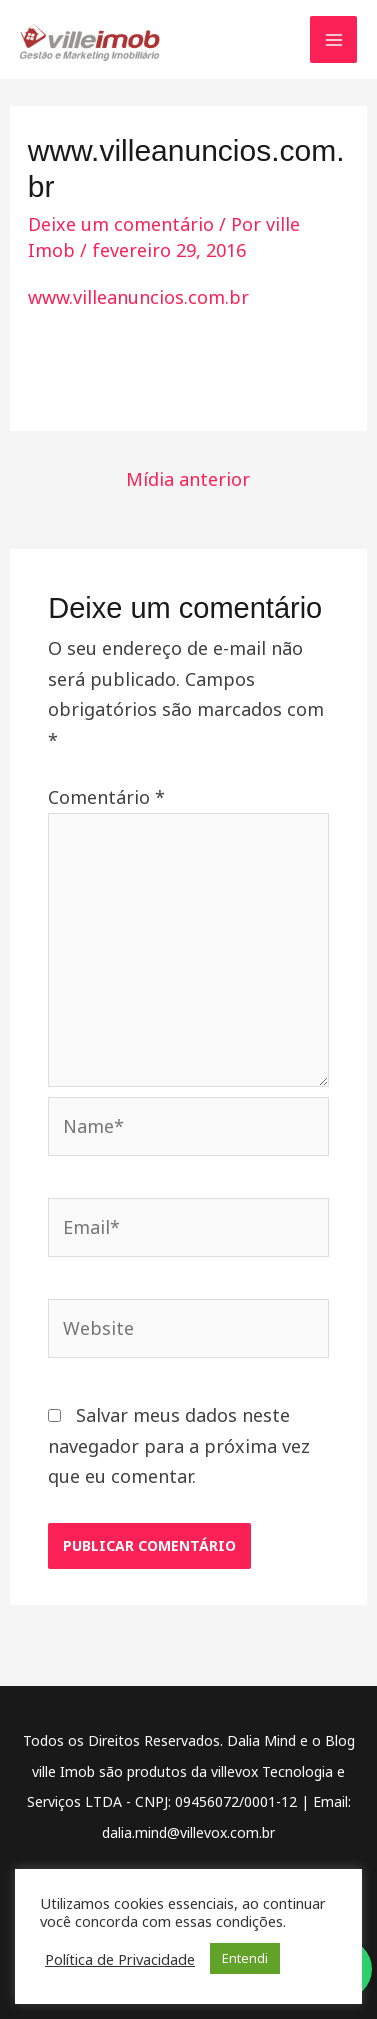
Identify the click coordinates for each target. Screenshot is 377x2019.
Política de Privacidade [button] (120, 1959)
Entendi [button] (245, 1958)
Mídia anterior (188, 479)
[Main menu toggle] (333, 39)
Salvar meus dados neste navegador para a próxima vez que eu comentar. (179, 1445)
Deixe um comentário (121, 224)
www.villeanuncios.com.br (138, 297)
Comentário (106, 797)
